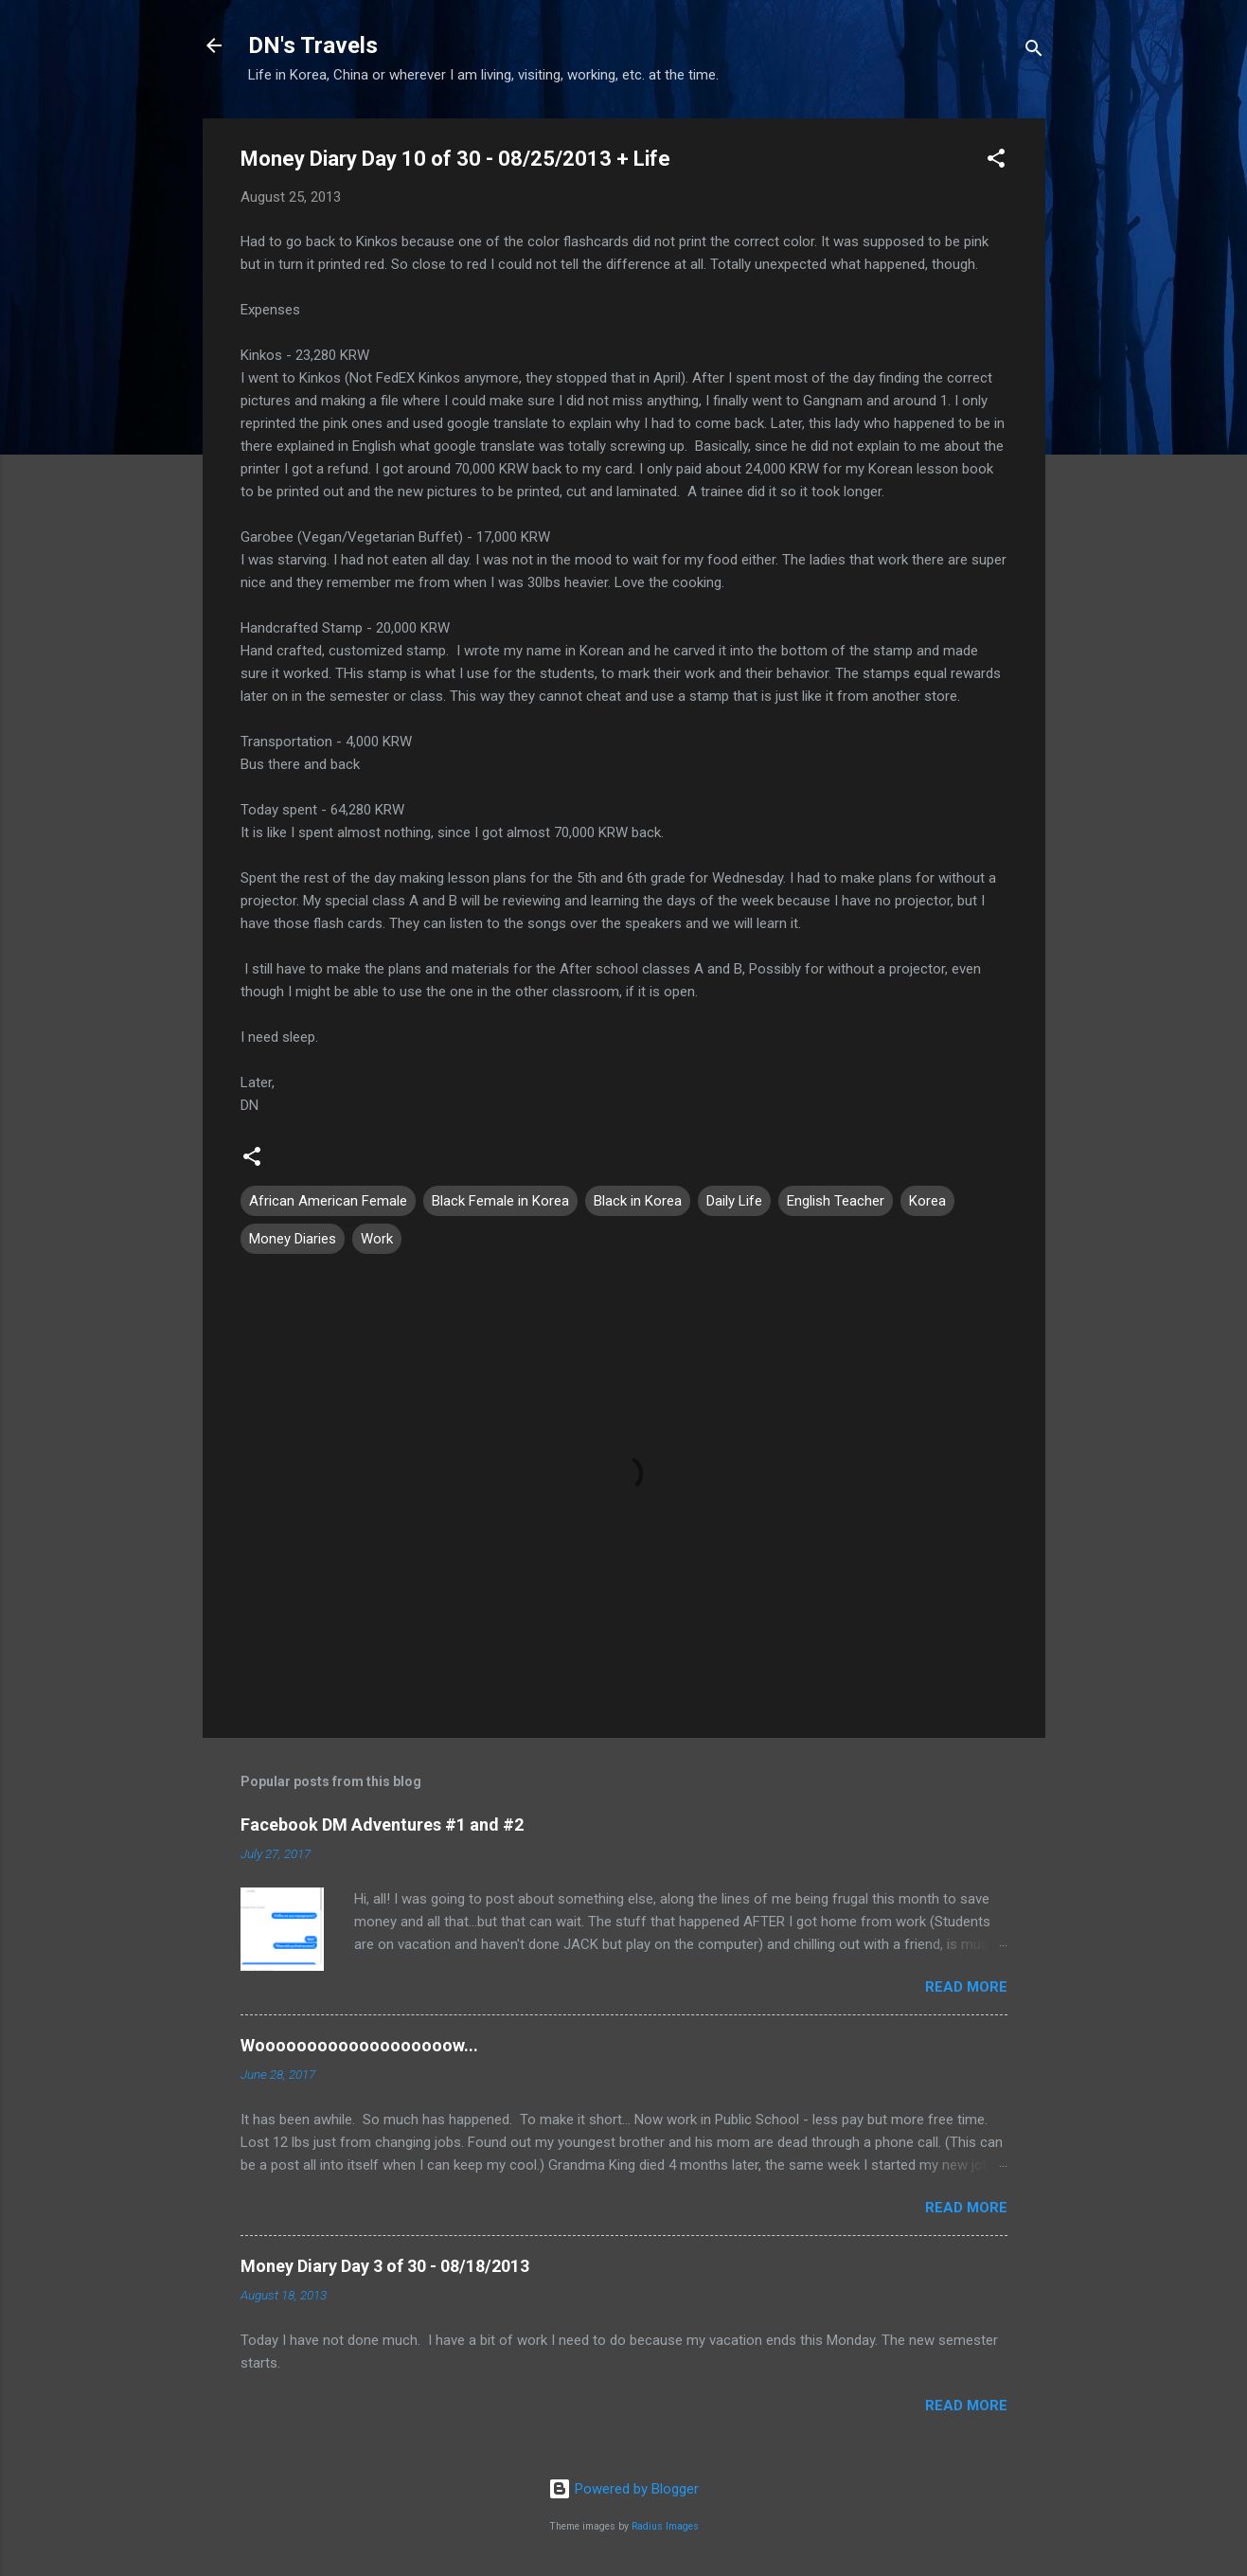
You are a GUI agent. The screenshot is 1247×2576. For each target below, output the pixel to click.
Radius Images (665, 2526)
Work (377, 1238)
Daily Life (734, 1200)
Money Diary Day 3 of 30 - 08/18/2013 (384, 2266)
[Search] (1034, 51)
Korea (927, 1200)
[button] (996, 161)
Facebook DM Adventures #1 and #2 (382, 1824)
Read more (966, 1986)
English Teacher (835, 1200)
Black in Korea (638, 1200)
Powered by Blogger (623, 2488)
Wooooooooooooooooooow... (359, 2045)
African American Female (328, 1200)
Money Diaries (292, 1238)
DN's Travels (313, 45)
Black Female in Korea (500, 1200)
